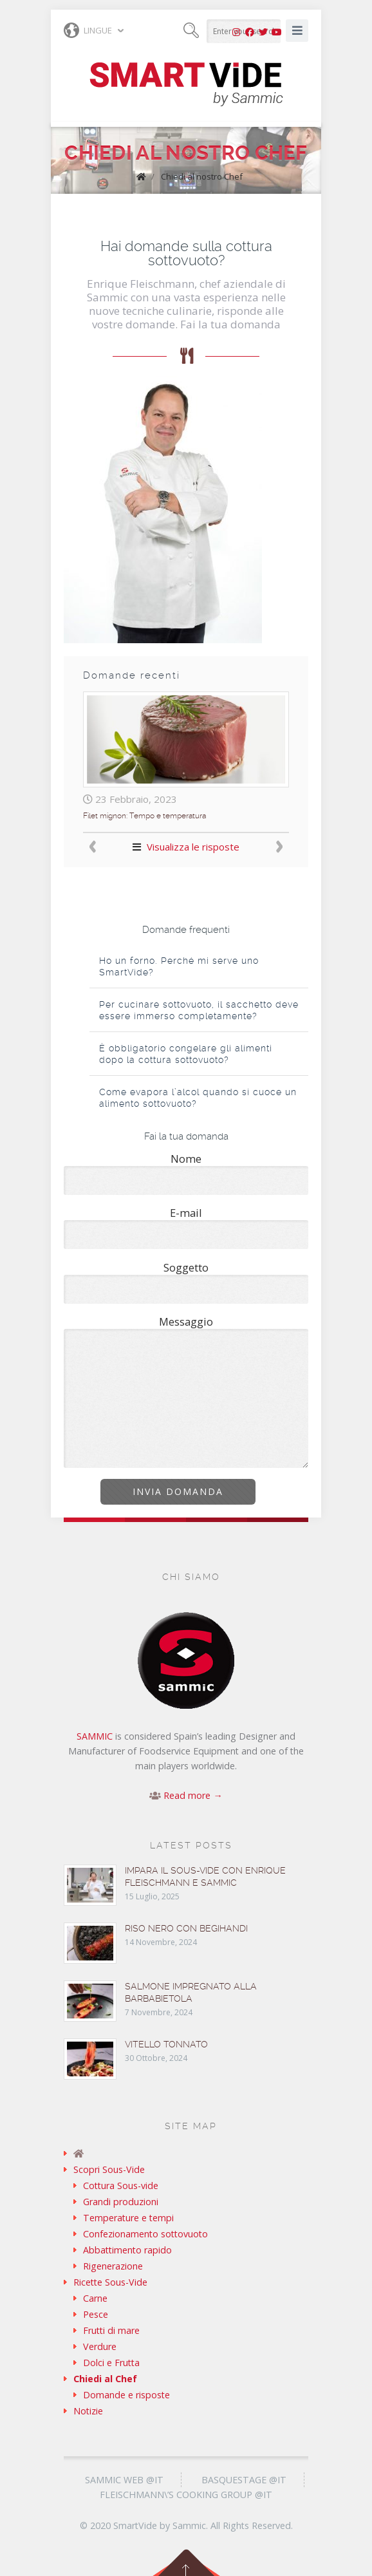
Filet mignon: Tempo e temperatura (144, 815)
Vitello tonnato (166, 2044)
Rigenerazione (113, 2266)
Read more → (192, 1795)
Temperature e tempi (128, 2218)
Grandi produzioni (120, 2201)
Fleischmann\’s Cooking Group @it (186, 2494)
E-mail (186, 1227)
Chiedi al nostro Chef (202, 176)
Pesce (95, 2314)
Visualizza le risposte (193, 846)
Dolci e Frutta (111, 2362)
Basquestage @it (243, 2480)
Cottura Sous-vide (120, 2185)
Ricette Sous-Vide (110, 2282)
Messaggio (186, 1391)
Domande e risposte (126, 2395)
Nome (186, 1173)
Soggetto (186, 1282)
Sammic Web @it (124, 2480)
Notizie (88, 2411)
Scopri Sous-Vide (109, 2169)
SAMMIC (95, 1736)
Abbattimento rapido (127, 2250)
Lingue (88, 30)
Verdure (99, 2346)
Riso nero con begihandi (186, 1928)
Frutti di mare (111, 2330)
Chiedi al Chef (105, 2379)
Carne (95, 2298)
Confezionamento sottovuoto (145, 2234)
